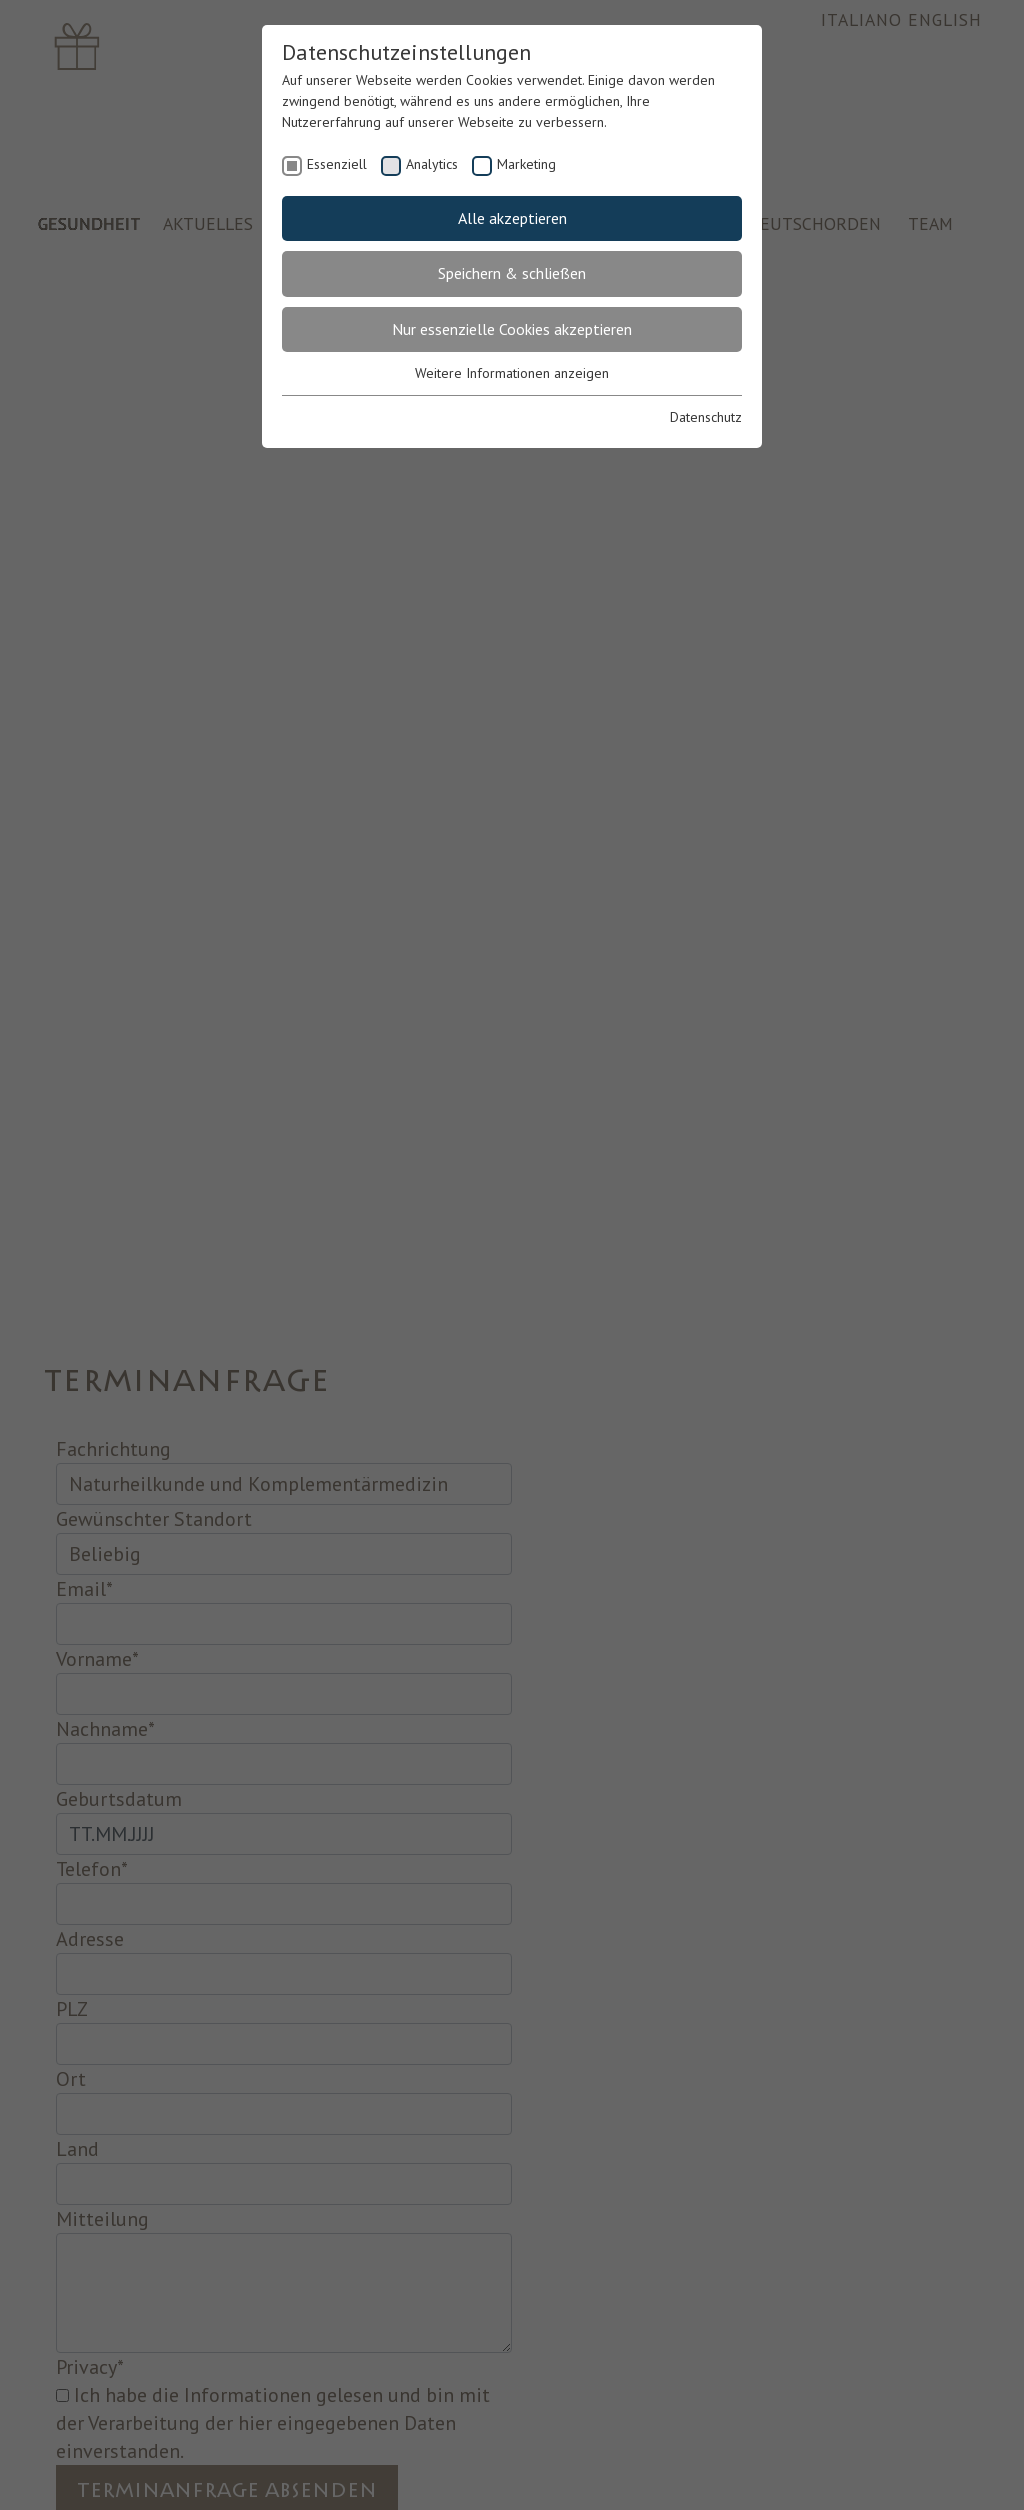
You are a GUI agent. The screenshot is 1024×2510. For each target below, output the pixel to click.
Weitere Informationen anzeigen (512, 373)
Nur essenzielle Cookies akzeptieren (512, 329)
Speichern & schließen (512, 273)
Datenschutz (706, 417)
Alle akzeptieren (512, 218)
